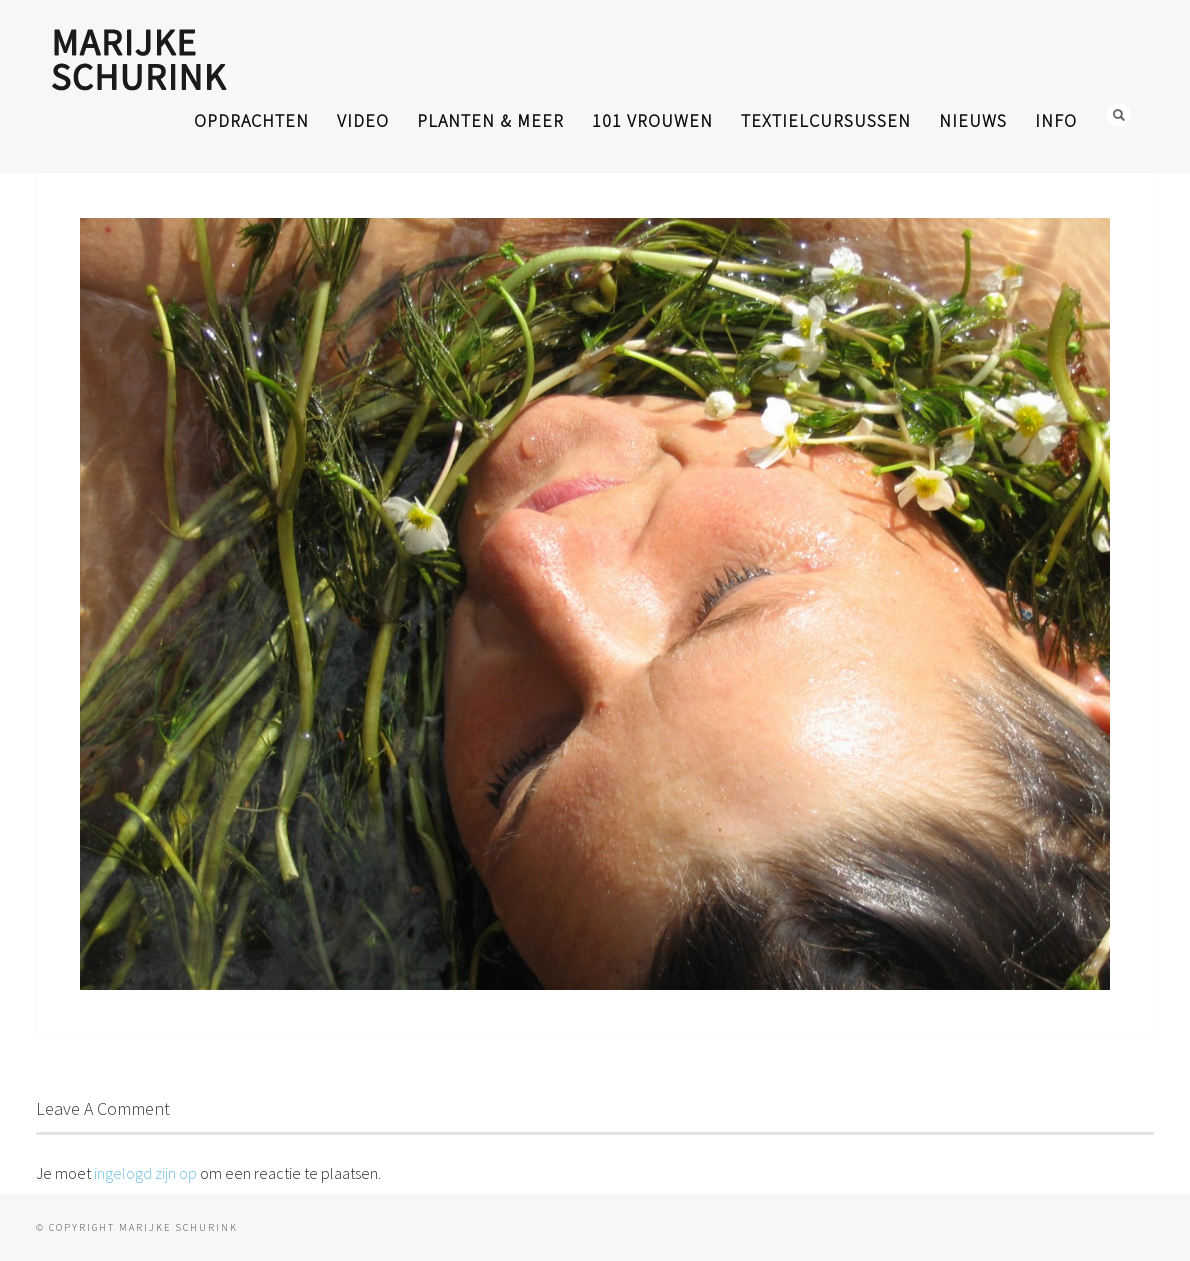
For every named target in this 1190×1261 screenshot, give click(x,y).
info (1056, 120)
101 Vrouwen (652, 120)
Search (1119, 115)
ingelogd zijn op (145, 1173)
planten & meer (490, 120)
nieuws (973, 120)
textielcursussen (826, 120)
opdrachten (251, 120)
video (363, 120)
